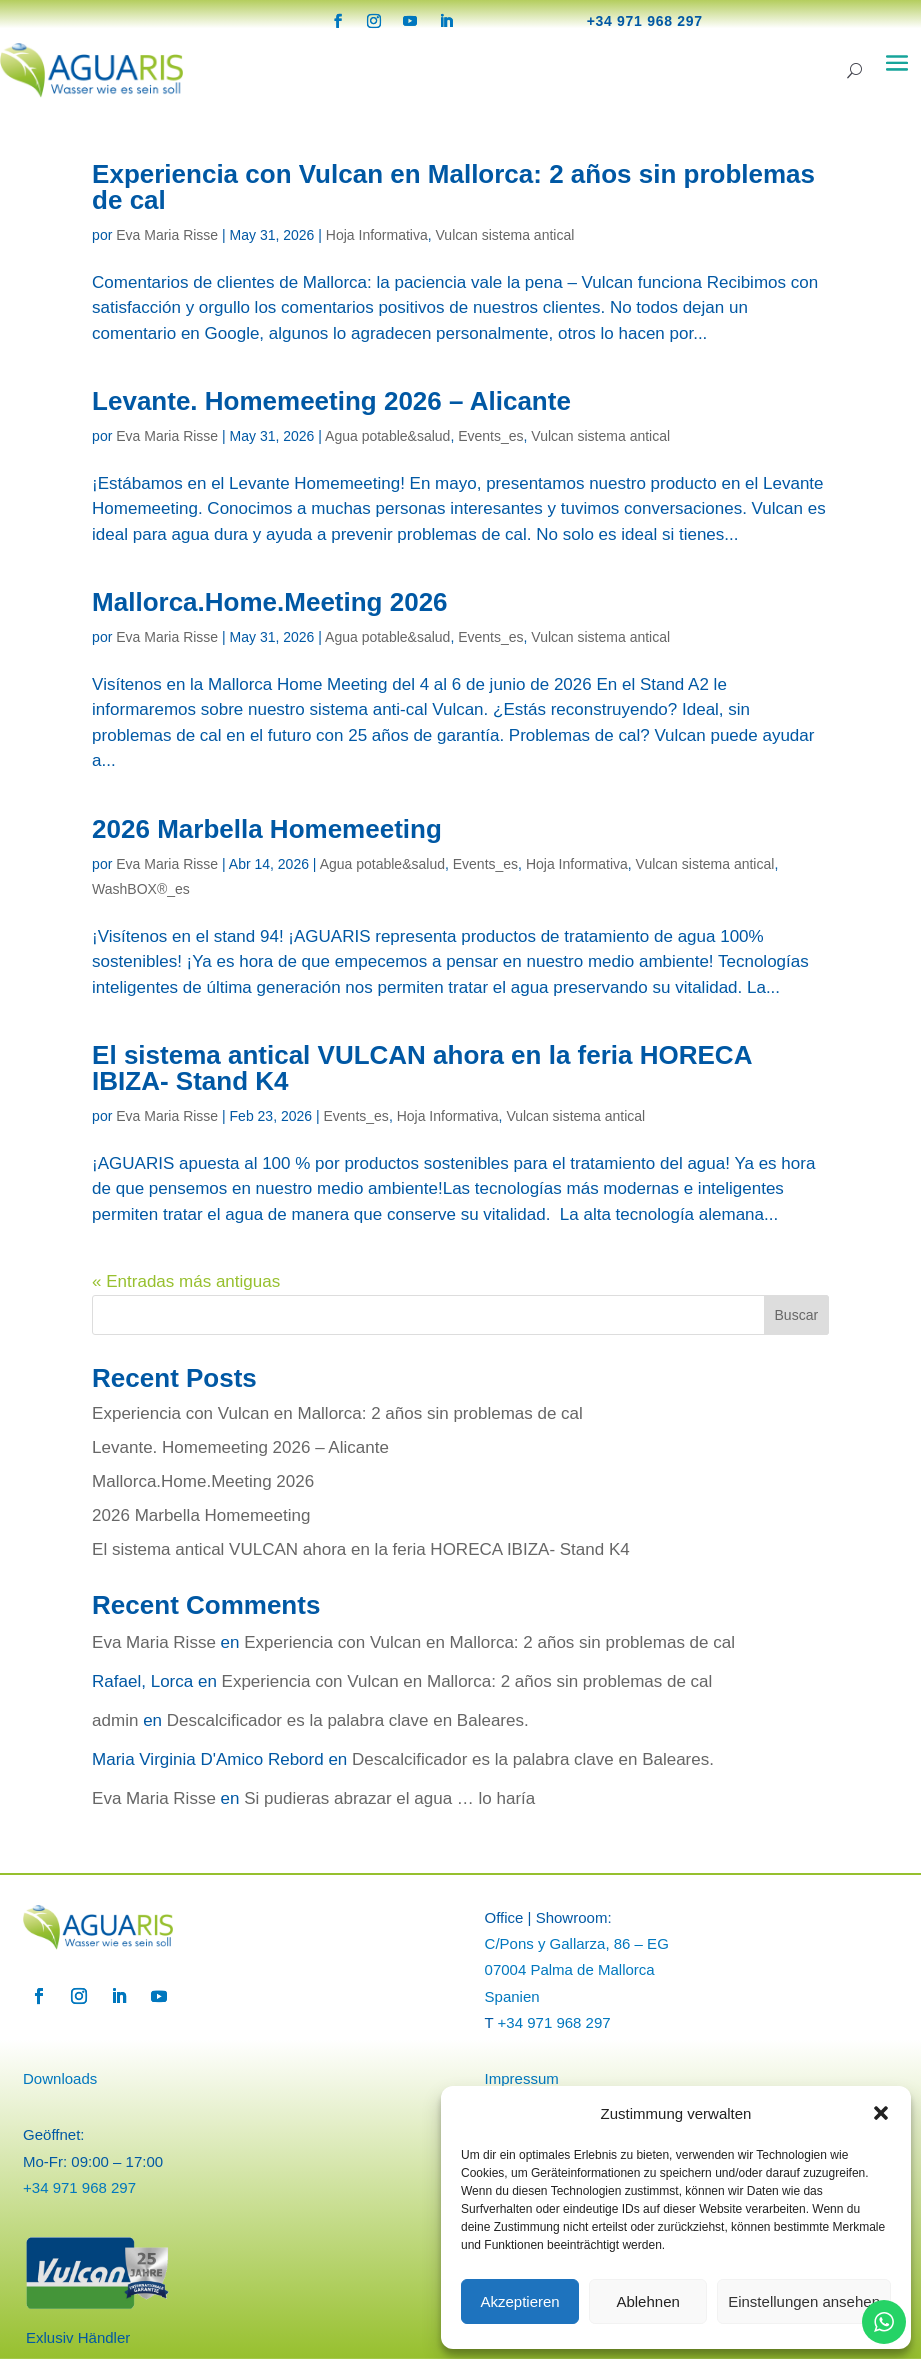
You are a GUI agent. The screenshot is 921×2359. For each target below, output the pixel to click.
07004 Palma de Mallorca (570, 1969)
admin (115, 1720)
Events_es (490, 436)
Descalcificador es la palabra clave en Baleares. (348, 1720)
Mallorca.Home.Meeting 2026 (269, 602)
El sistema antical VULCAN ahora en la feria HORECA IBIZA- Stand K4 (421, 1068)
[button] (881, 2113)
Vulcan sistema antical (505, 235)
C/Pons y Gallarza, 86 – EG (577, 1943)
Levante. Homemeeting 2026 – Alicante (331, 401)
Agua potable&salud (387, 436)
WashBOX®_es (141, 889)
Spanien (512, 1996)
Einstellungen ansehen (804, 2301)
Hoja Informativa (377, 235)
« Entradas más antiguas (186, 1281)
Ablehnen (647, 2301)
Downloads (60, 2078)
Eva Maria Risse (167, 235)
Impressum (522, 2078)
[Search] (854, 70)
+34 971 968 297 (645, 21)
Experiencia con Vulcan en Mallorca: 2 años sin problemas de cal (453, 187)
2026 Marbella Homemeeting (267, 829)
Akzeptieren (519, 2301)
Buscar (797, 1315)
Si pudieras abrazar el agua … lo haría (389, 1798)
